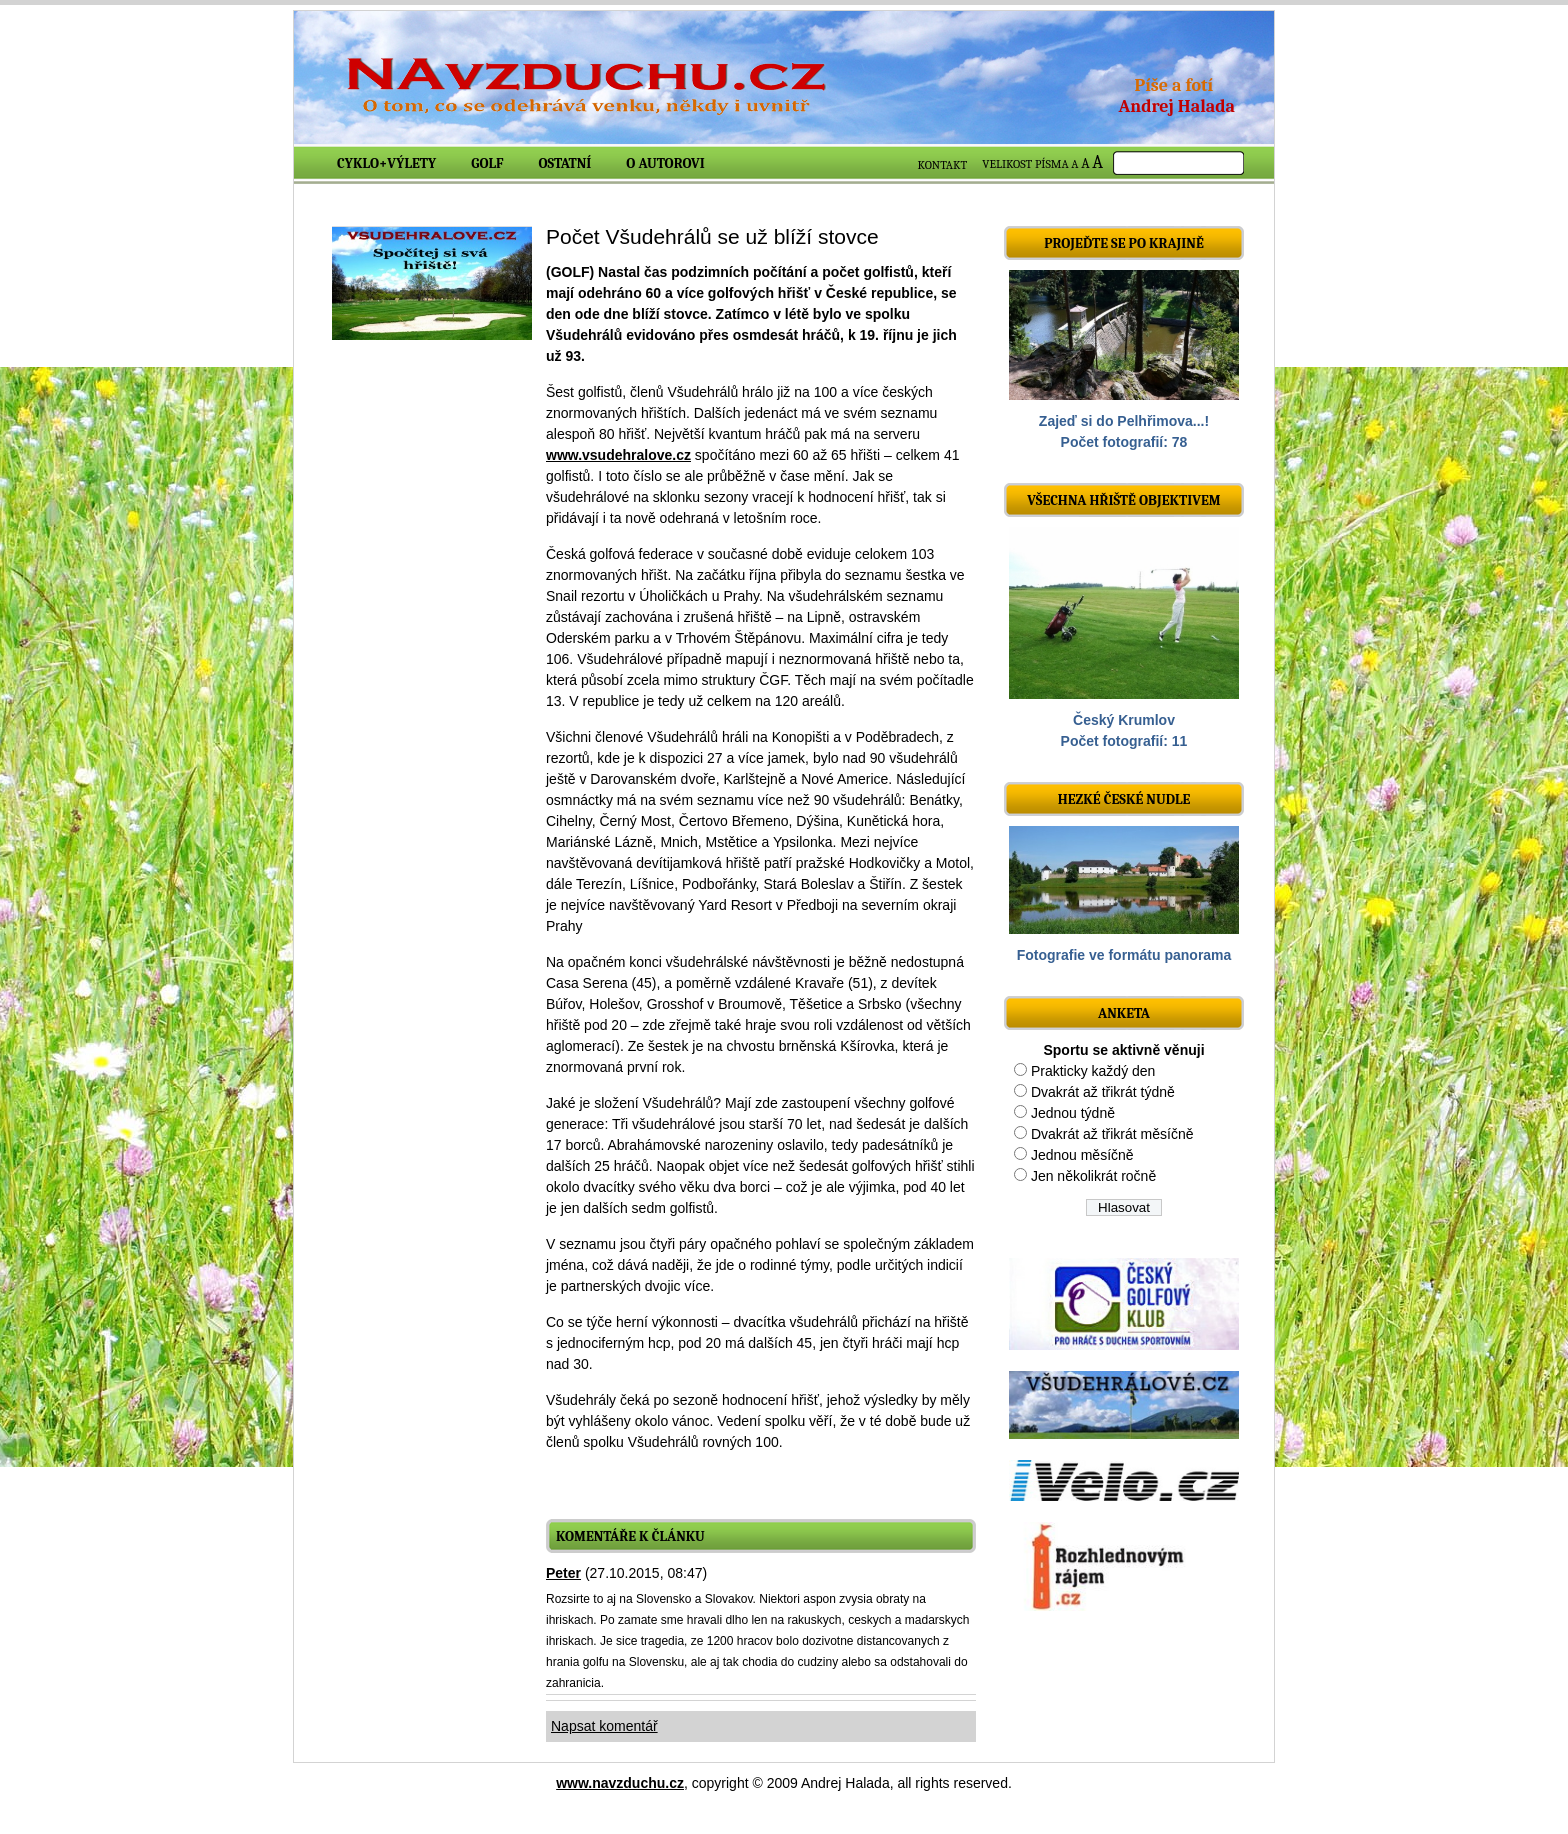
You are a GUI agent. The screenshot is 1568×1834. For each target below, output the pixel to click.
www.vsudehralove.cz (618, 455)
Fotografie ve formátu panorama (1124, 955)
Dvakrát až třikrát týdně (1103, 1092)
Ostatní (565, 163)
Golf (487, 163)
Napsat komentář (604, 1726)
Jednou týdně (1073, 1113)
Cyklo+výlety (386, 163)
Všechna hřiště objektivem (1123, 500)
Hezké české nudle (1124, 799)
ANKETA (1124, 1013)
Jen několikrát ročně (1093, 1176)
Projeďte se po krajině (1124, 243)
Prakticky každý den (1093, 1071)
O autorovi (665, 163)
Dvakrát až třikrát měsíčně (1112, 1134)
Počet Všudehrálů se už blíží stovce (712, 236)
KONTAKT (943, 165)
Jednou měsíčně (1082, 1155)
